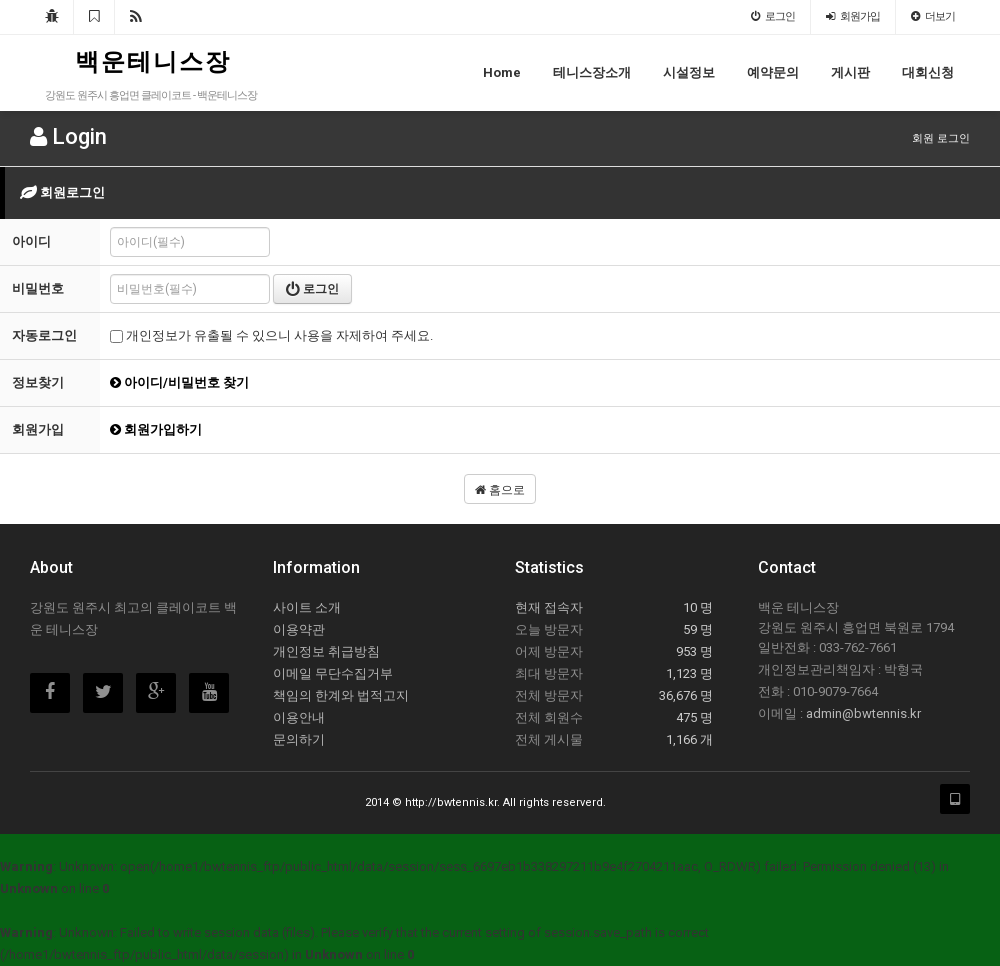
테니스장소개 (592, 72)
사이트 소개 (307, 607)
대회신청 (928, 72)
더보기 (933, 16)
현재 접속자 (549, 607)
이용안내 (299, 717)
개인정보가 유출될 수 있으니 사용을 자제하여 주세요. (271, 335)
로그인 (773, 16)
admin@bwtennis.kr (863, 713)
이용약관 (299, 629)
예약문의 (773, 72)
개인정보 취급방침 (326, 651)
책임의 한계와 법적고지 (341, 695)
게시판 (850, 72)
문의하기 (299, 739)
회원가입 (853, 16)
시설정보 (689, 72)
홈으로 (500, 490)
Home (502, 72)
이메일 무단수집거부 (333, 673)
